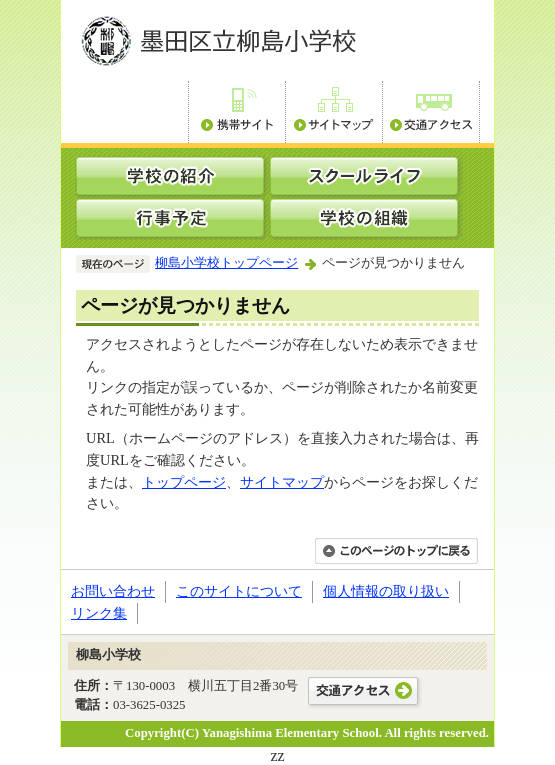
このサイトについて (239, 591)
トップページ (184, 482)
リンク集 (99, 613)
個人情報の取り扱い (386, 591)
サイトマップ (282, 482)
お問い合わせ (113, 591)
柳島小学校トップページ (226, 263)
